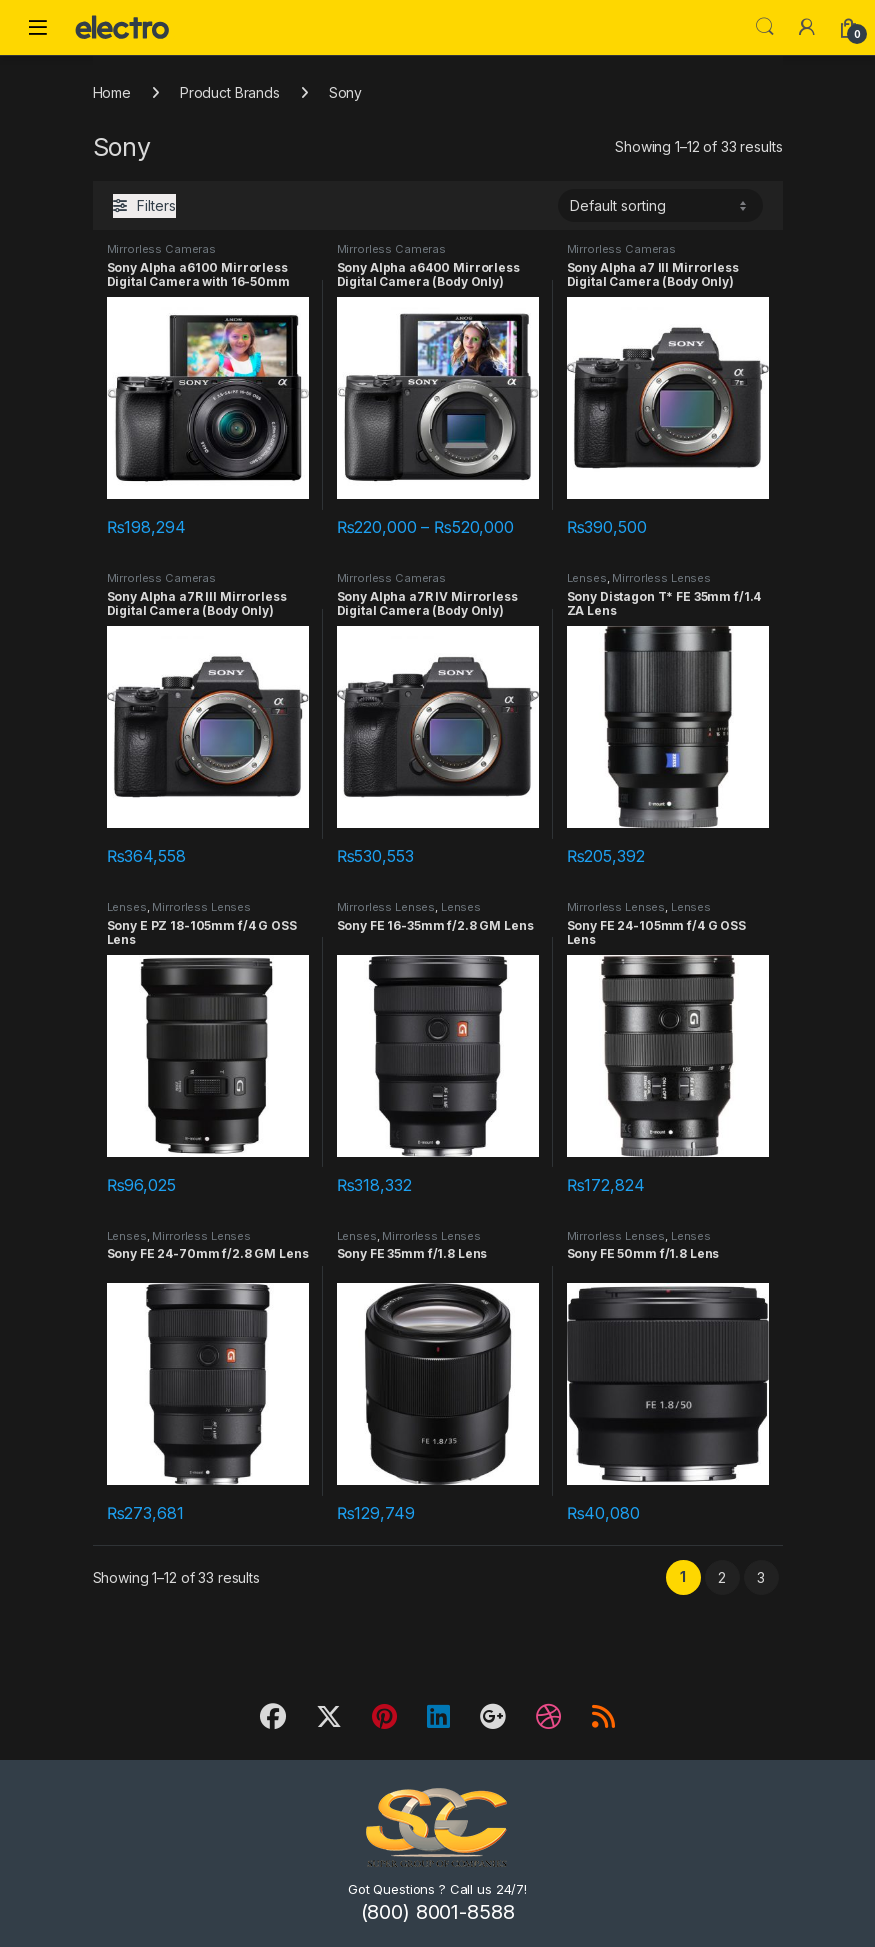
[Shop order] (660, 205)
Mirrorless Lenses (661, 578)
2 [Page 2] (722, 1577)
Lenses (587, 578)
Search (765, 27)
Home (112, 92)
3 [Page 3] (761, 1577)
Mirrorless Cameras (161, 249)
